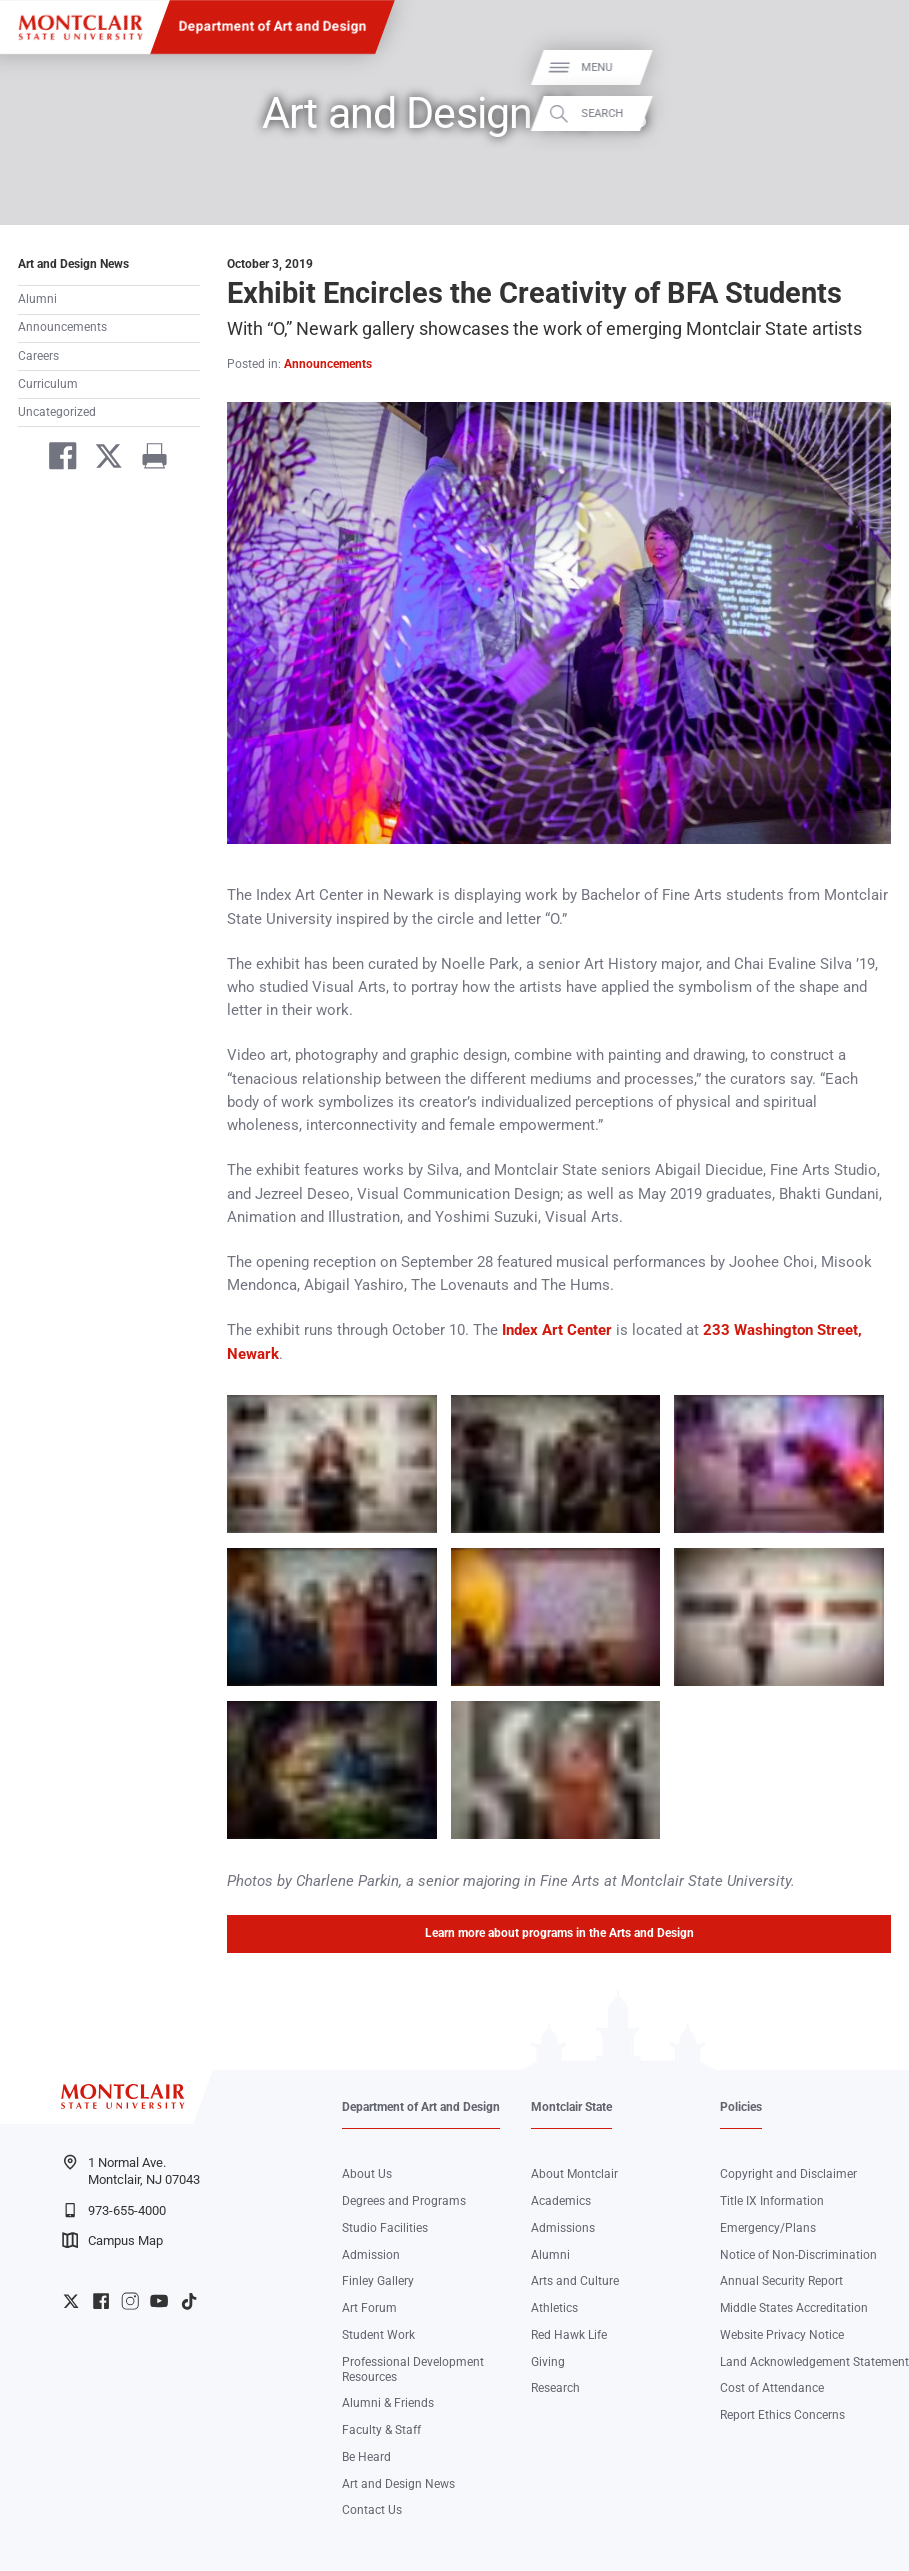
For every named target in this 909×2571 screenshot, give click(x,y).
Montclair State (571, 2107)
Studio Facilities (385, 2228)
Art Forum (369, 2308)
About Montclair (574, 2174)
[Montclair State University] (80, 27)
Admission (371, 2255)
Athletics (554, 2308)
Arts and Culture (575, 2281)
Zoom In (402, 1410)
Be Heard (366, 2457)
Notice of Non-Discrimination (798, 2255)
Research (555, 2388)
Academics (561, 2201)
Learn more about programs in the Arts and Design (559, 1933)
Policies (741, 2107)
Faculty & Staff (381, 2430)
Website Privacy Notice (782, 2335)
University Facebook (101, 2301)
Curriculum (48, 384)
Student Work (378, 2335)
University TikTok (189, 2301)
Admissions (563, 2228)
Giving (548, 2362)
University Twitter (71, 2301)
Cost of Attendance (772, 2388)
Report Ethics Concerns (782, 2415)
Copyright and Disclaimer (788, 2174)
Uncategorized (57, 412)
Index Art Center (557, 1330)
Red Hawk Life (569, 2335)
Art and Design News (73, 264)
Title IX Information (772, 2201)
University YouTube (159, 2301)
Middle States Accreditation (794, 2308)
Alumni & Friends (388, 2403)
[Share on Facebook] (56, 459)
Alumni (37, 299)
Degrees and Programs (404, 2201)
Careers (38, 356)
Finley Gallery (378, 2281)
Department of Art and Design (272, 26)
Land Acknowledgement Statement (814, 2362)
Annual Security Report (781, 2281)
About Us (367, 2174)
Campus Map (112, 2240)
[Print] (148, 459)
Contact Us (372, 2510)
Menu (866, 67)
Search (872, 113)
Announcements (62, 327)
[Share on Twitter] (102, 459)
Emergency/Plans (768, 2228)
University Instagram (130, 2301)
